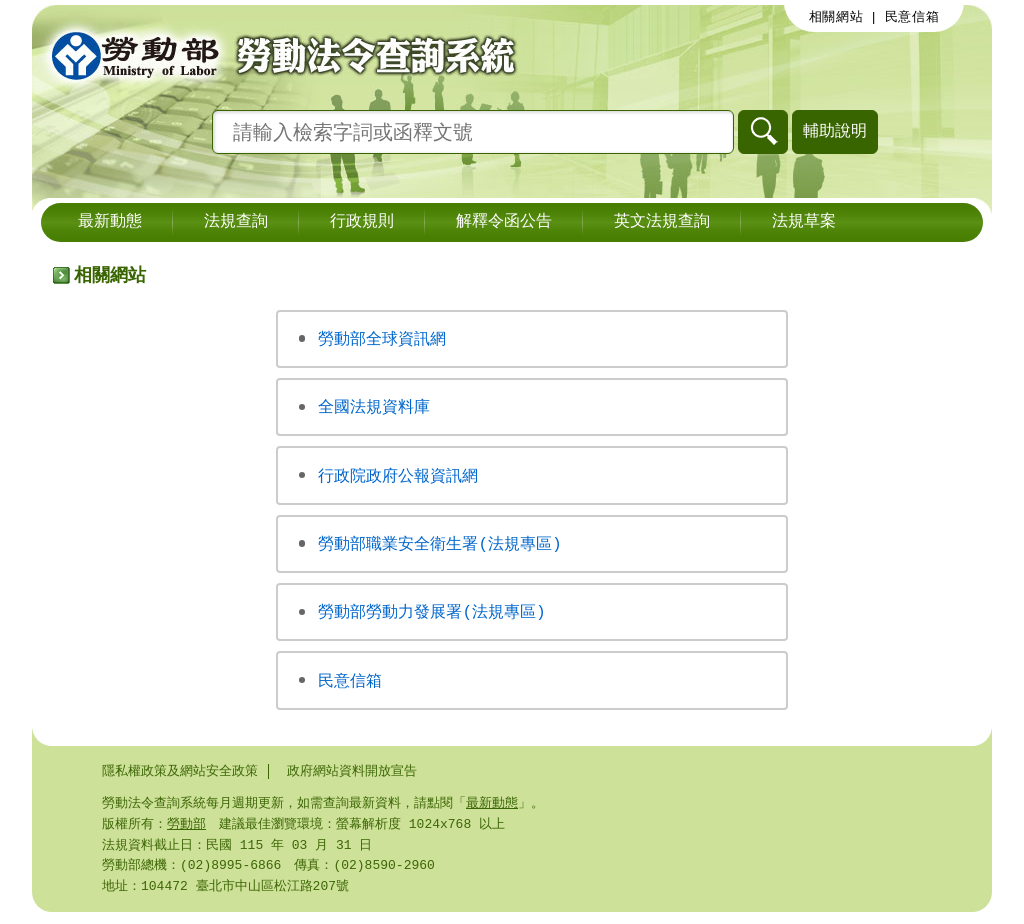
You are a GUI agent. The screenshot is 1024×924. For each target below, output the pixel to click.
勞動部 (186, 832)
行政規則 (362, 222)
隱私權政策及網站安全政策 (180, 777)
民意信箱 (912, 17)
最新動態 (110, 222)
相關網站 (836, 17)
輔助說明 (835, 130)
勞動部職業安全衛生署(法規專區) (439, 547)
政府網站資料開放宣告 (352, 777)
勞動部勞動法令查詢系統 (277, 55)
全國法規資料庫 (374, 408)
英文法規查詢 (662, 222)
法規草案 (804, 222)
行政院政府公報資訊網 (398, 478)
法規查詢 (236, 222)
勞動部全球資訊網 (382, 339)
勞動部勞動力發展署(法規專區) (431, 616)
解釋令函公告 (504, 222)
